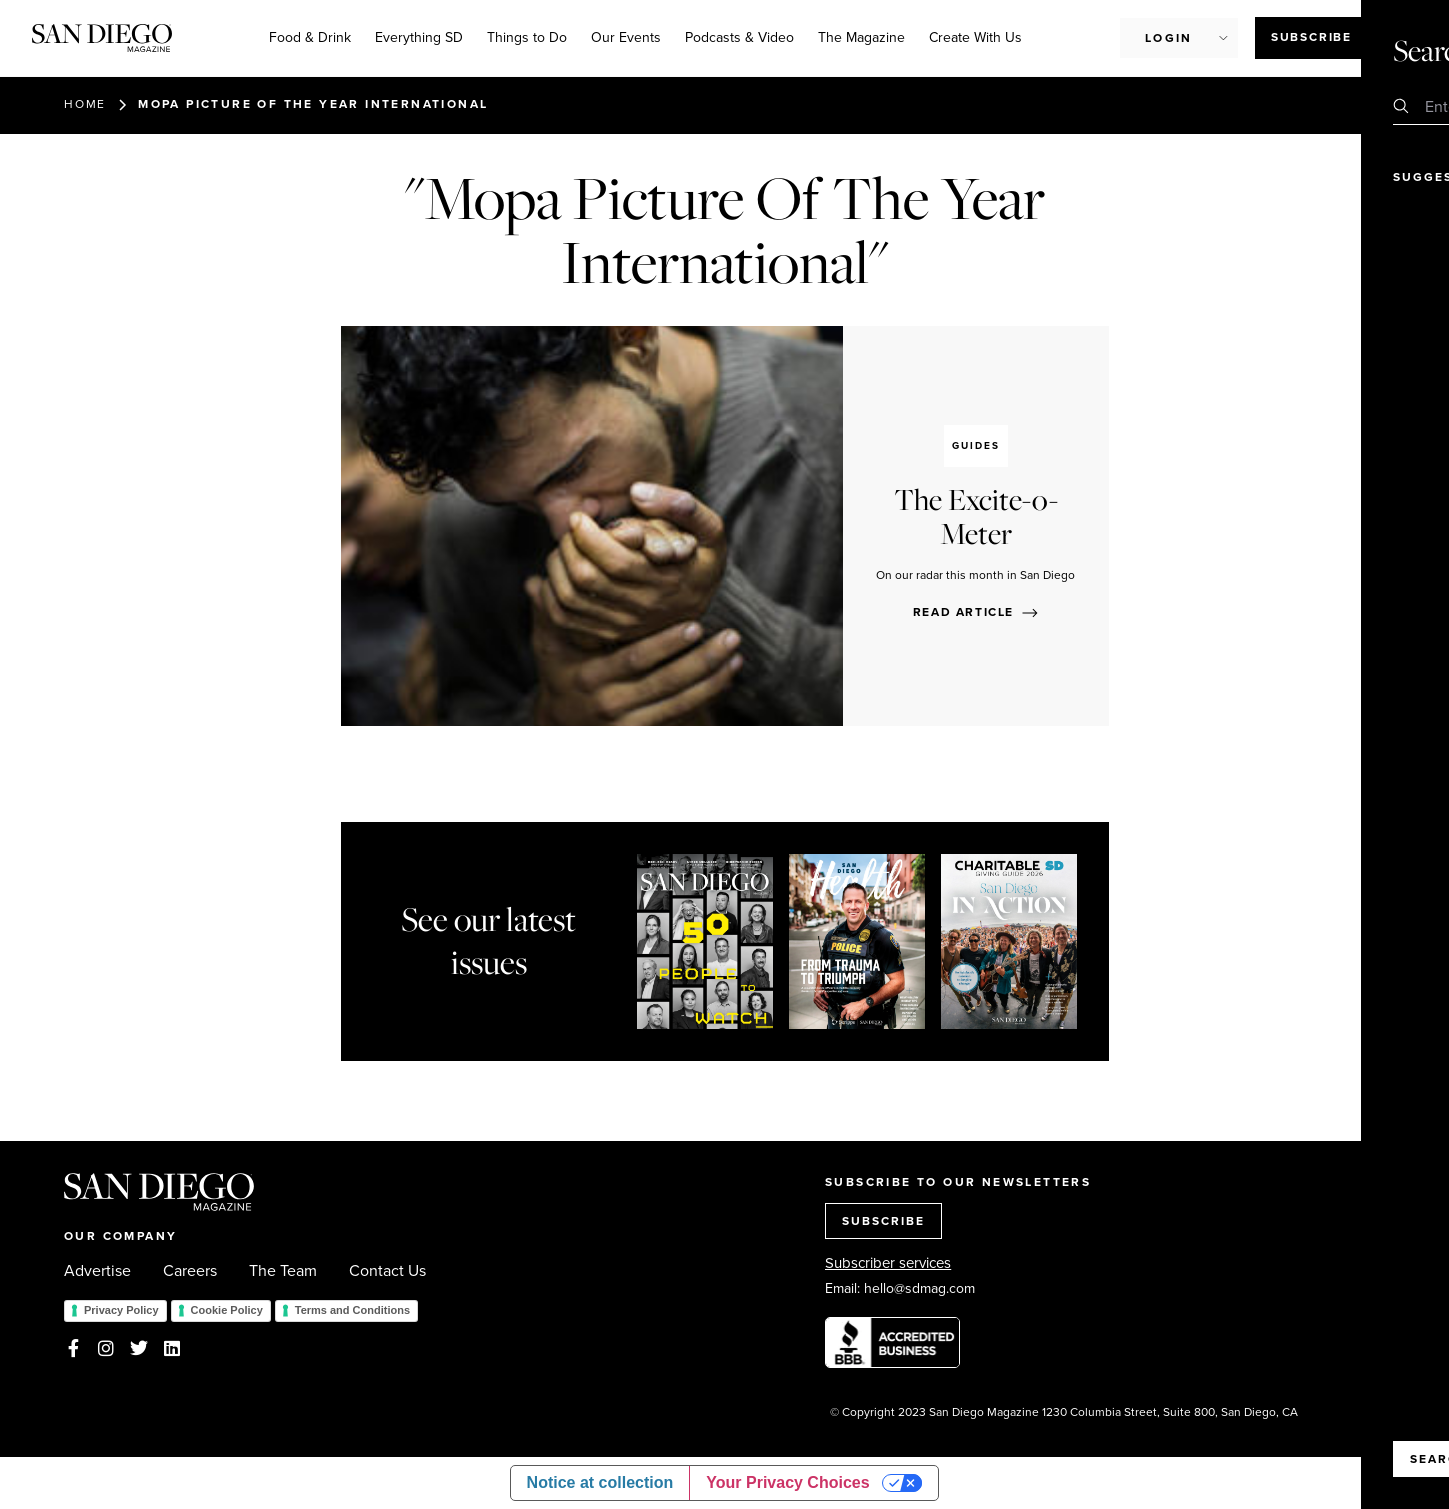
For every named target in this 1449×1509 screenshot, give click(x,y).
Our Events (626, 37)
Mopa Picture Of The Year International (313, 104)
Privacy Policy (121, 1310)
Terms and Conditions (352, 1310)
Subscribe (1311, 37)
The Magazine (861, 37)
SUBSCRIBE (883, 1221)
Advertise (97, 1271)
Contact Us (387, 1271)
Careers (190, 1271)
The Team (283, 1271)
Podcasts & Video (739, 37)
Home (85, 104)
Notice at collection (600, 1482)
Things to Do (527, 37)
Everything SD (419, 37)
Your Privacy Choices (787, 1482)
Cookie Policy (227, 1310)
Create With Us (975, 37)
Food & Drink (310, 37)
